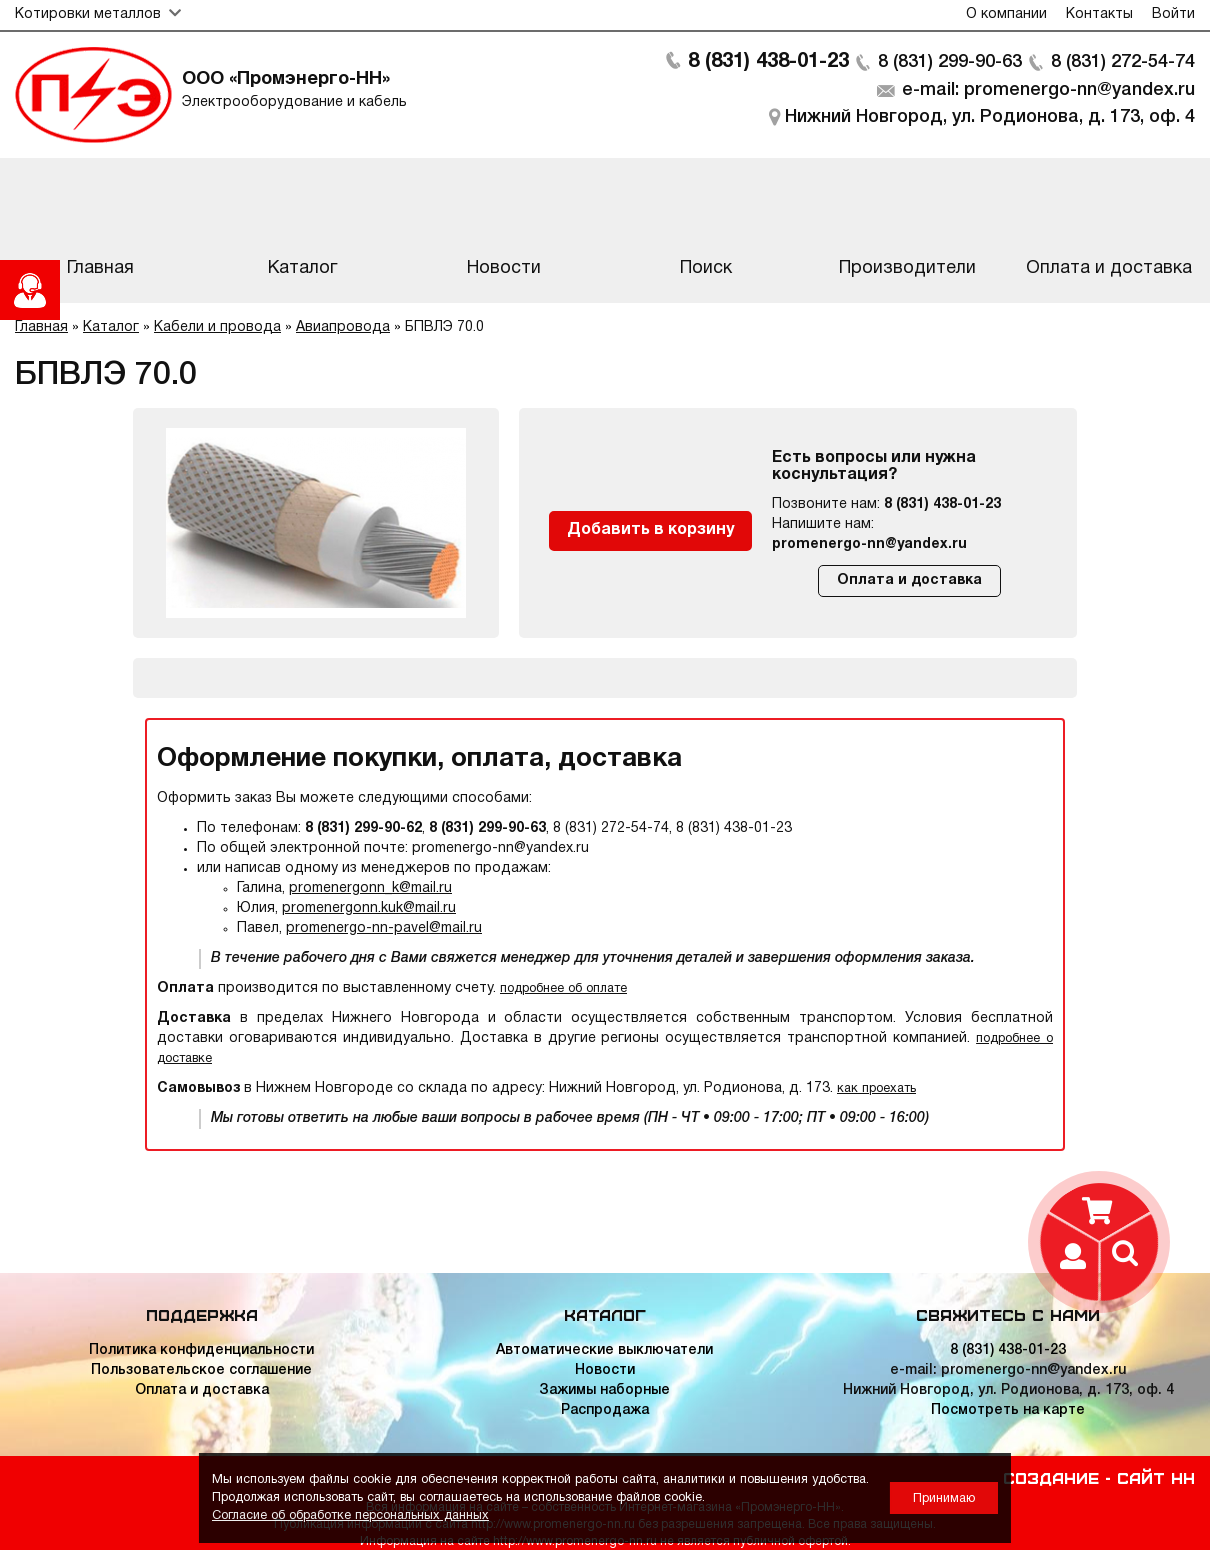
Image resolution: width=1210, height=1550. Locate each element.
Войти (1173, 14)
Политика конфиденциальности (201, 1350)
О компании (1006, 14)
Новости (605, 1370)
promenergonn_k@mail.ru (370, 888)
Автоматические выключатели (604, 1350)
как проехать (876, 1088)
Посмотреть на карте (1008, 1410)
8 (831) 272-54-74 (1123, 62)
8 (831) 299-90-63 (950, 62)
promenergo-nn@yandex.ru (869, 544)
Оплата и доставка (909, 580)
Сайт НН (1156, 1477)
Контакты (1099, 14)
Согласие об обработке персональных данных (350, 1515)
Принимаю (944, 1498)
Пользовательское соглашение (201, 1370)
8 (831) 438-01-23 (768, 62)
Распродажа (605, 1410)
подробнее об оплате (563, 988)
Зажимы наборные (604, 1390)
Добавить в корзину (650, 530)
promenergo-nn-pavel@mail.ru (384, 928)
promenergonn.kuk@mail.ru (369, 908)
